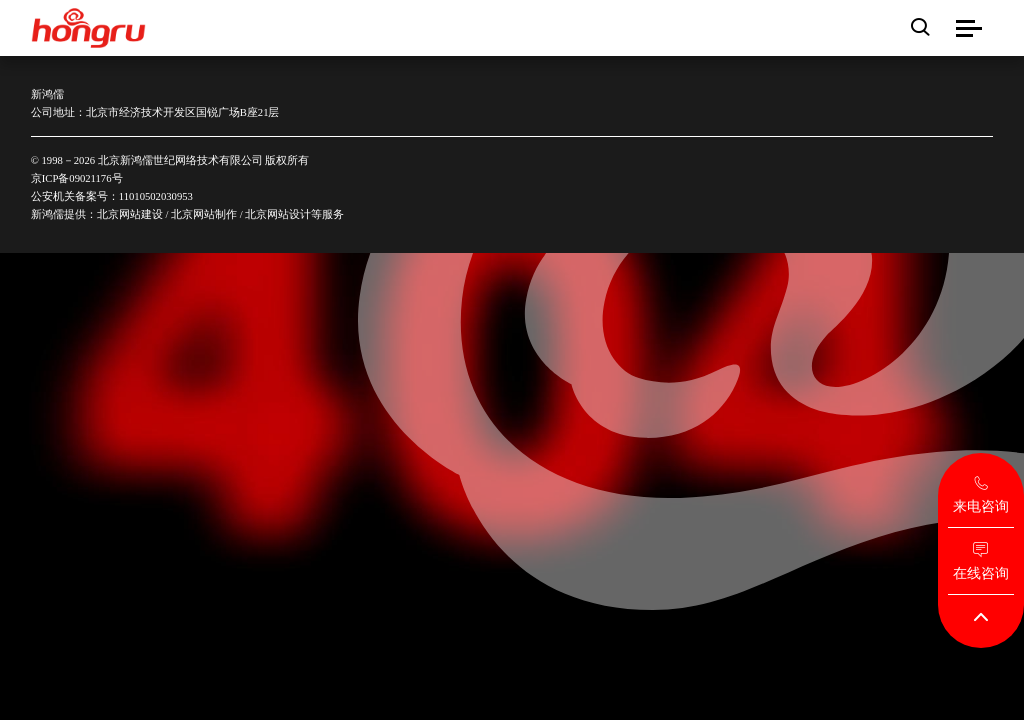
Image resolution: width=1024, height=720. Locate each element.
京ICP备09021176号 (77, 178)
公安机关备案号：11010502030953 (112, 196)
